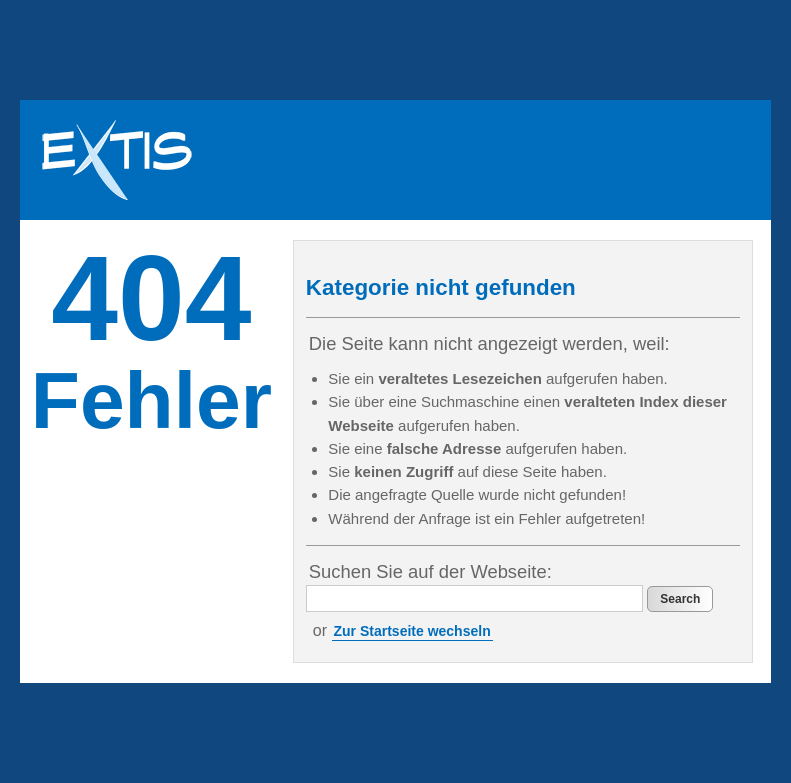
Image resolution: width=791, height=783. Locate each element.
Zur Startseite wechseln (412, 631)
